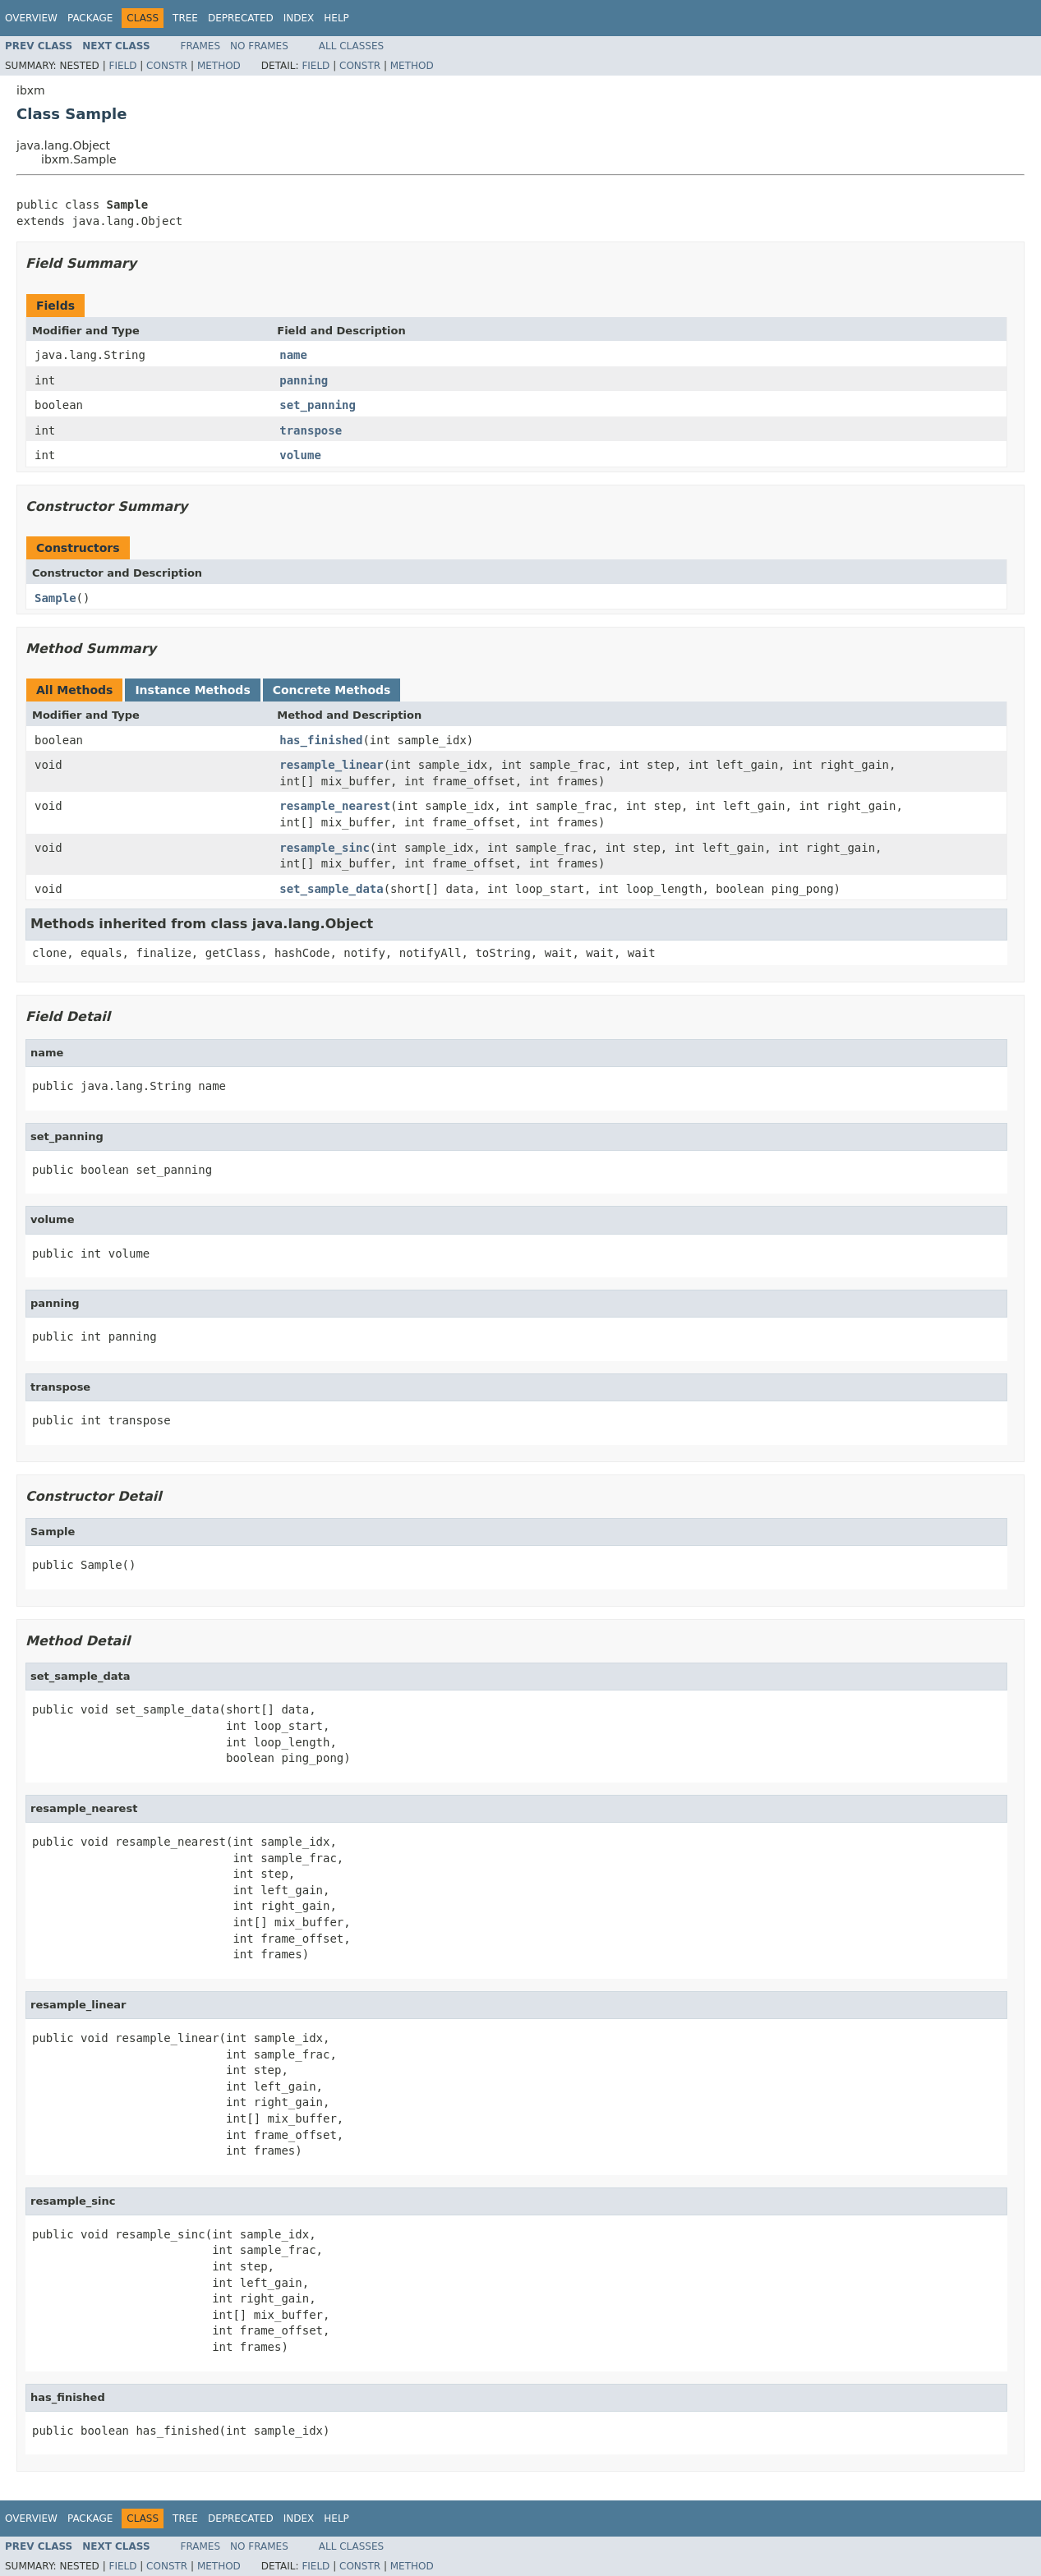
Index (299, 18)
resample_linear (331, 764)
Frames (201, 46)
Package (90, 18)
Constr (166, 65)
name (293, 354)
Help (336, 18)
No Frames (259, 46)
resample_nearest (334, 805)
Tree (185, 18)
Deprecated (241, 18)
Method (219, 65)
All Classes (351, 46)
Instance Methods (192, 690)
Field (122, 65)
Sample (55, 598)
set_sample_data (331, 888)
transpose (310, 430)
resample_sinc (324, 847)
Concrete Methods (332, 690)
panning (303, 380)
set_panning (317, 405)
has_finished (320, 740)
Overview (31, 18)
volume (300, 455)
